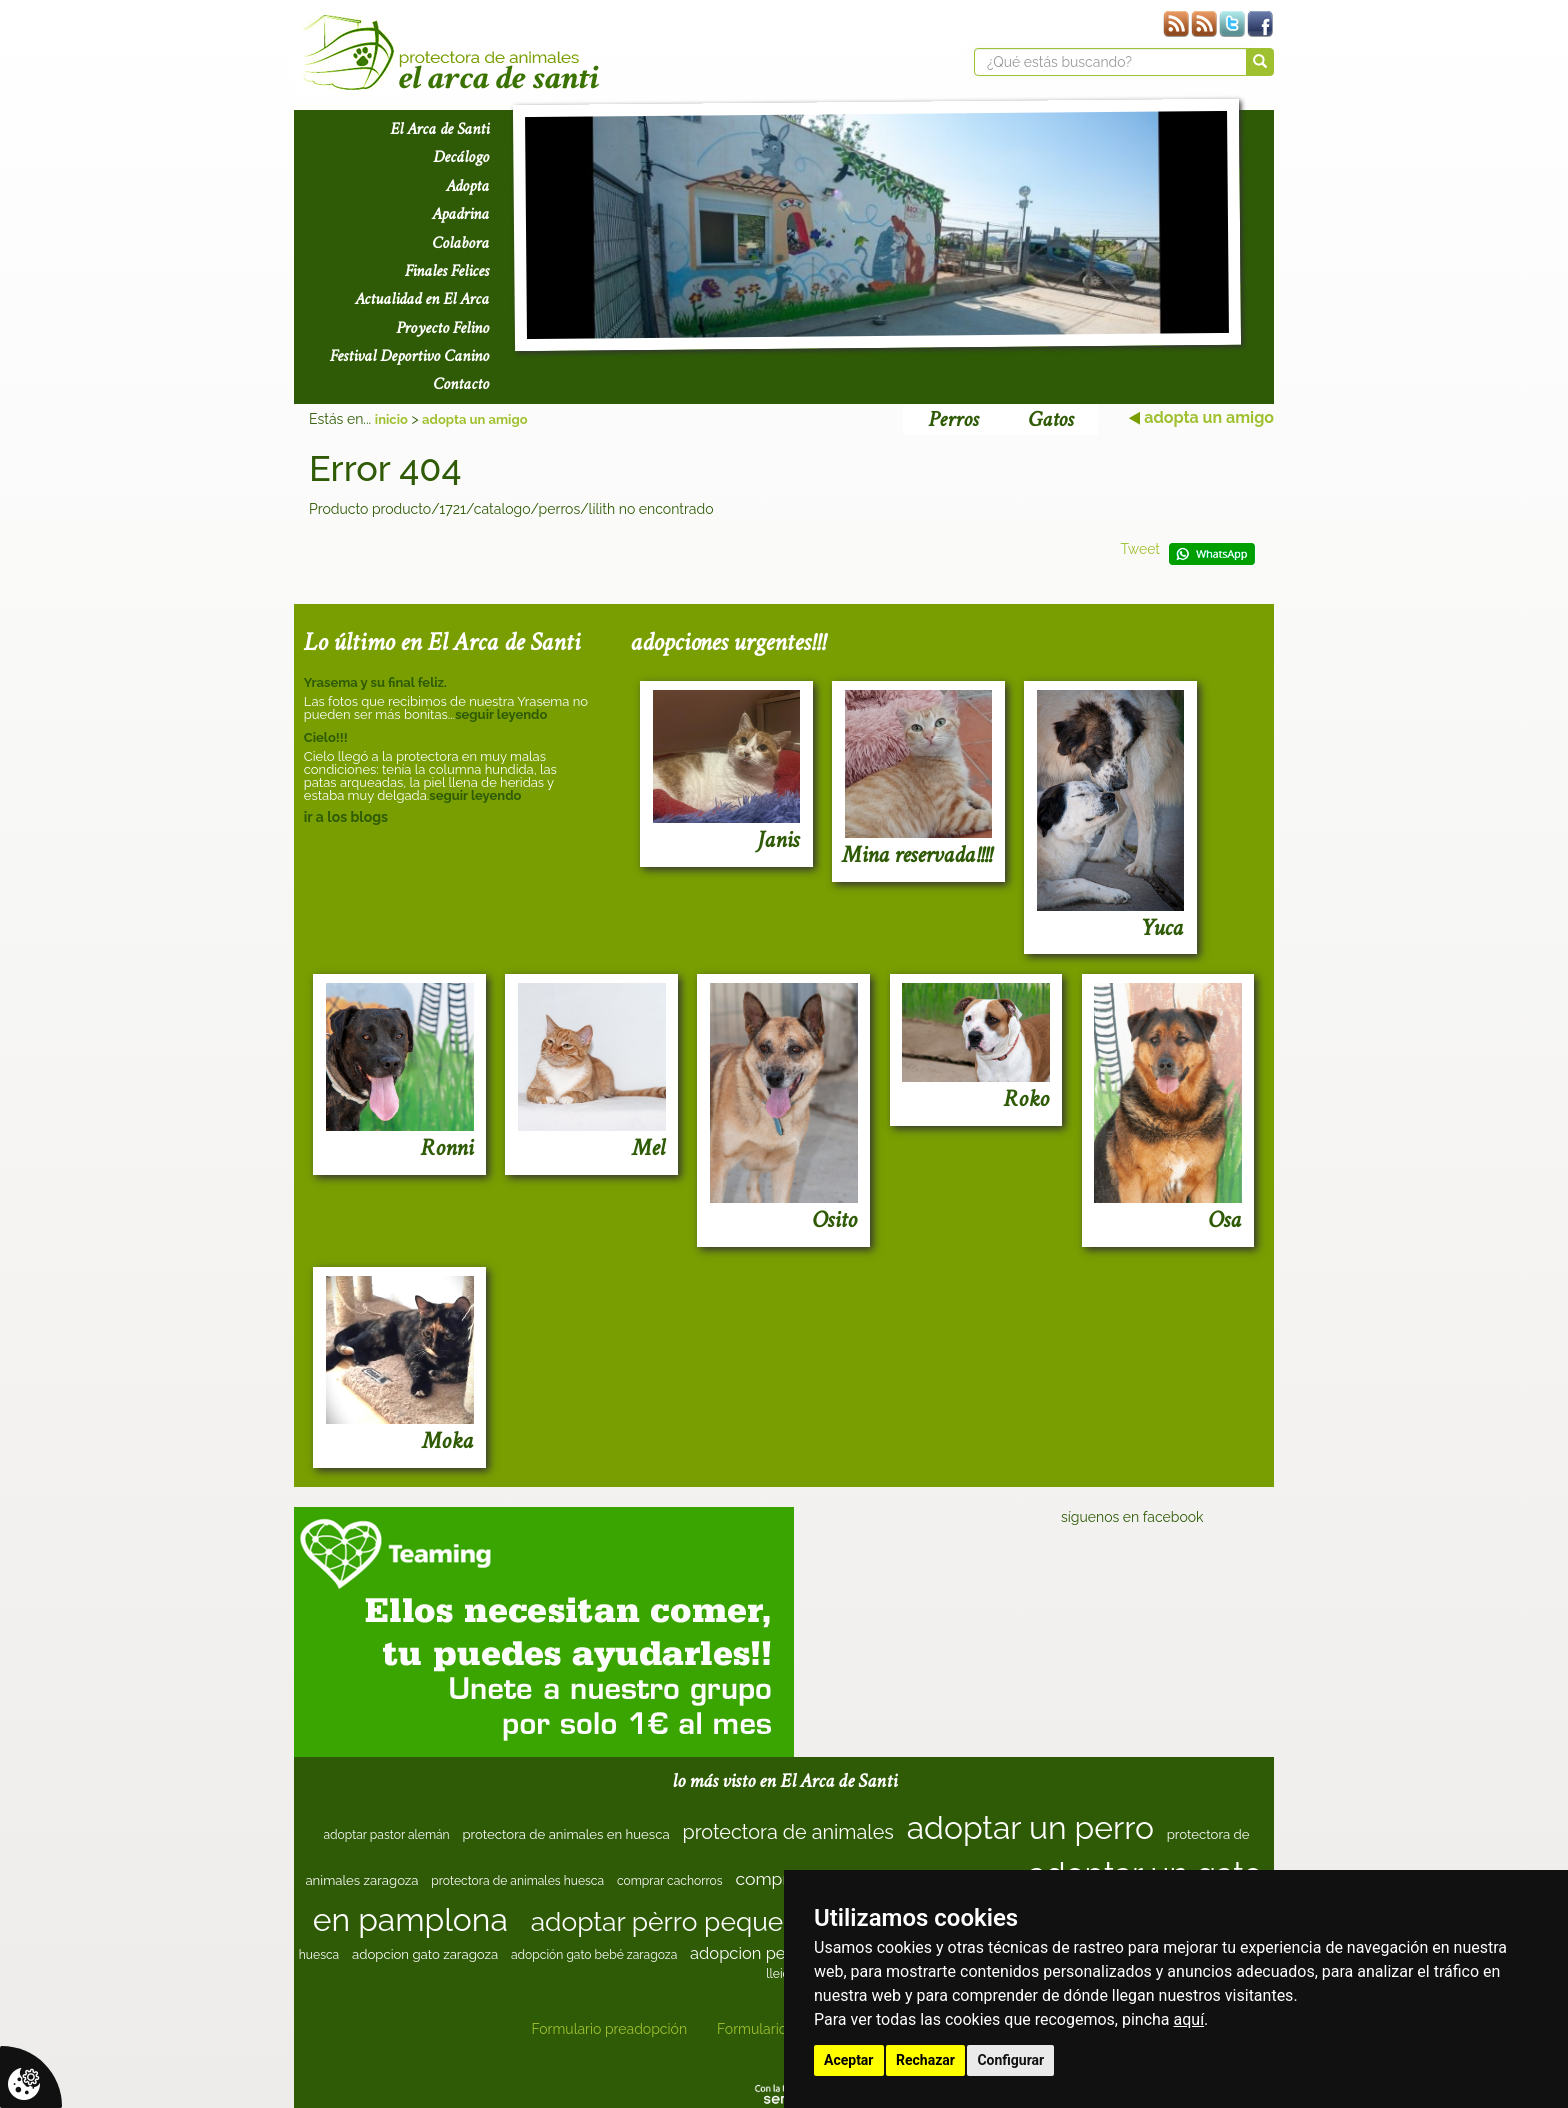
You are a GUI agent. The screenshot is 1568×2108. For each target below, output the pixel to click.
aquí (1189, 2019)
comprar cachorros (670, 1881)
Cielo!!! (326, 737)
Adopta (467, 186)
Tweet (1140, 549)
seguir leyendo (501, 714)
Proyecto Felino (442, 328)
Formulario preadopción (609, 2029)
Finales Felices (447, 271)
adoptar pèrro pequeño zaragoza (731, 1921)
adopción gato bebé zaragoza (594, 1955)
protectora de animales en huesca (565, 1834)
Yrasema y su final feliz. (375, 682)
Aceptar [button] (849, 2060)
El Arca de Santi (439, 129)
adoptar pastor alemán (386, 1835)
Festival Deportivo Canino (409, 356)
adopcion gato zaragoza (425, 1954)
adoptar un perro (1030, 1827)
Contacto (461, 384)
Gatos (1050, 419)
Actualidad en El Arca (422, 299)
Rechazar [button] (925, 2060)
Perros (953, 419)
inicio (391, 419)
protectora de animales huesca (517, 1881)
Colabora (460, 243)
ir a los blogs (346, 817)
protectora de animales (787, 1832)
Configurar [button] (1010, 2060)
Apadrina (460, 214)
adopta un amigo (474, 419)
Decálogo (461, 157)
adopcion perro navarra (778, 1953)
